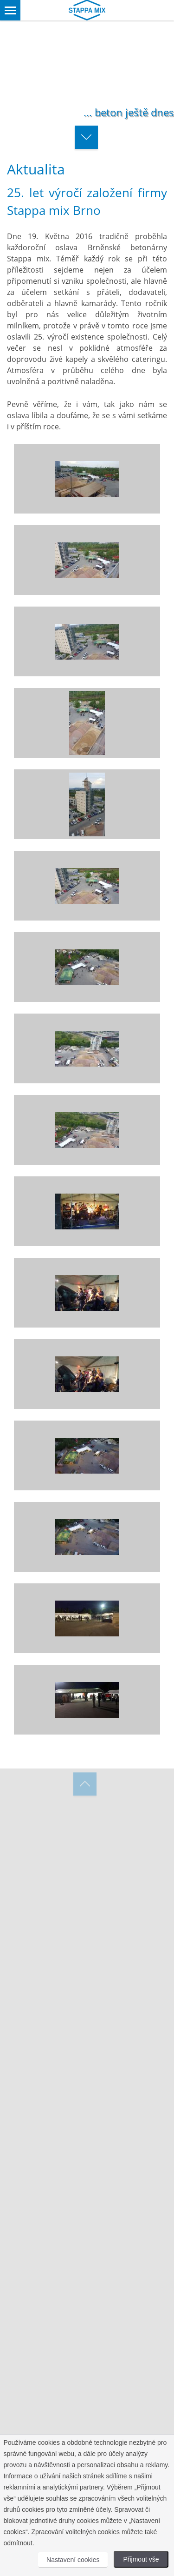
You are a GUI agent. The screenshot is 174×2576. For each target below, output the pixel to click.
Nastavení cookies (72, 2559)
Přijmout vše (141, 2559)
